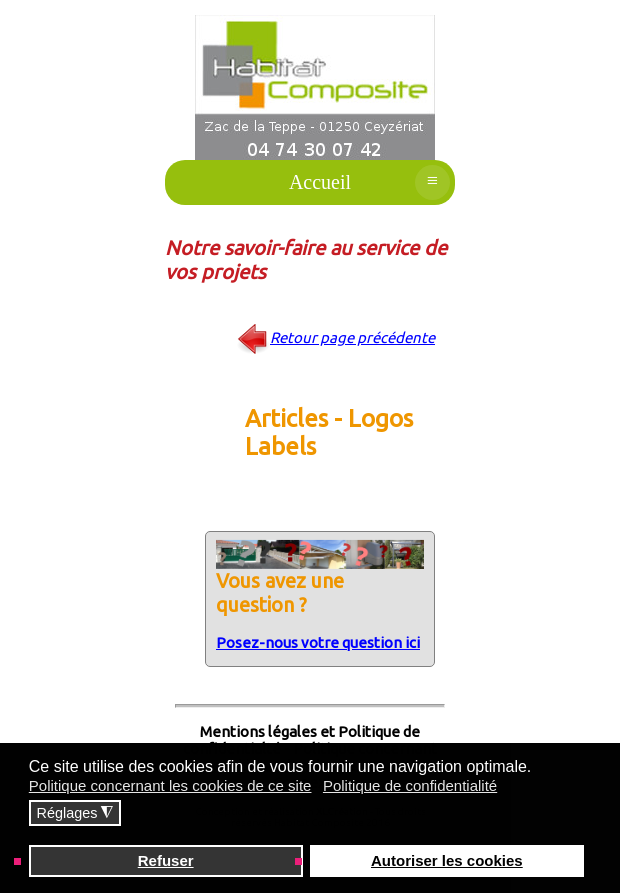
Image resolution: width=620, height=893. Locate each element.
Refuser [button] (166, 860)
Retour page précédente (352, 337)
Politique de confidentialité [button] (410, 785)
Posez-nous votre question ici (318, 642)
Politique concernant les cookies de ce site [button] (170, 785)
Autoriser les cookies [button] (447, 860)
